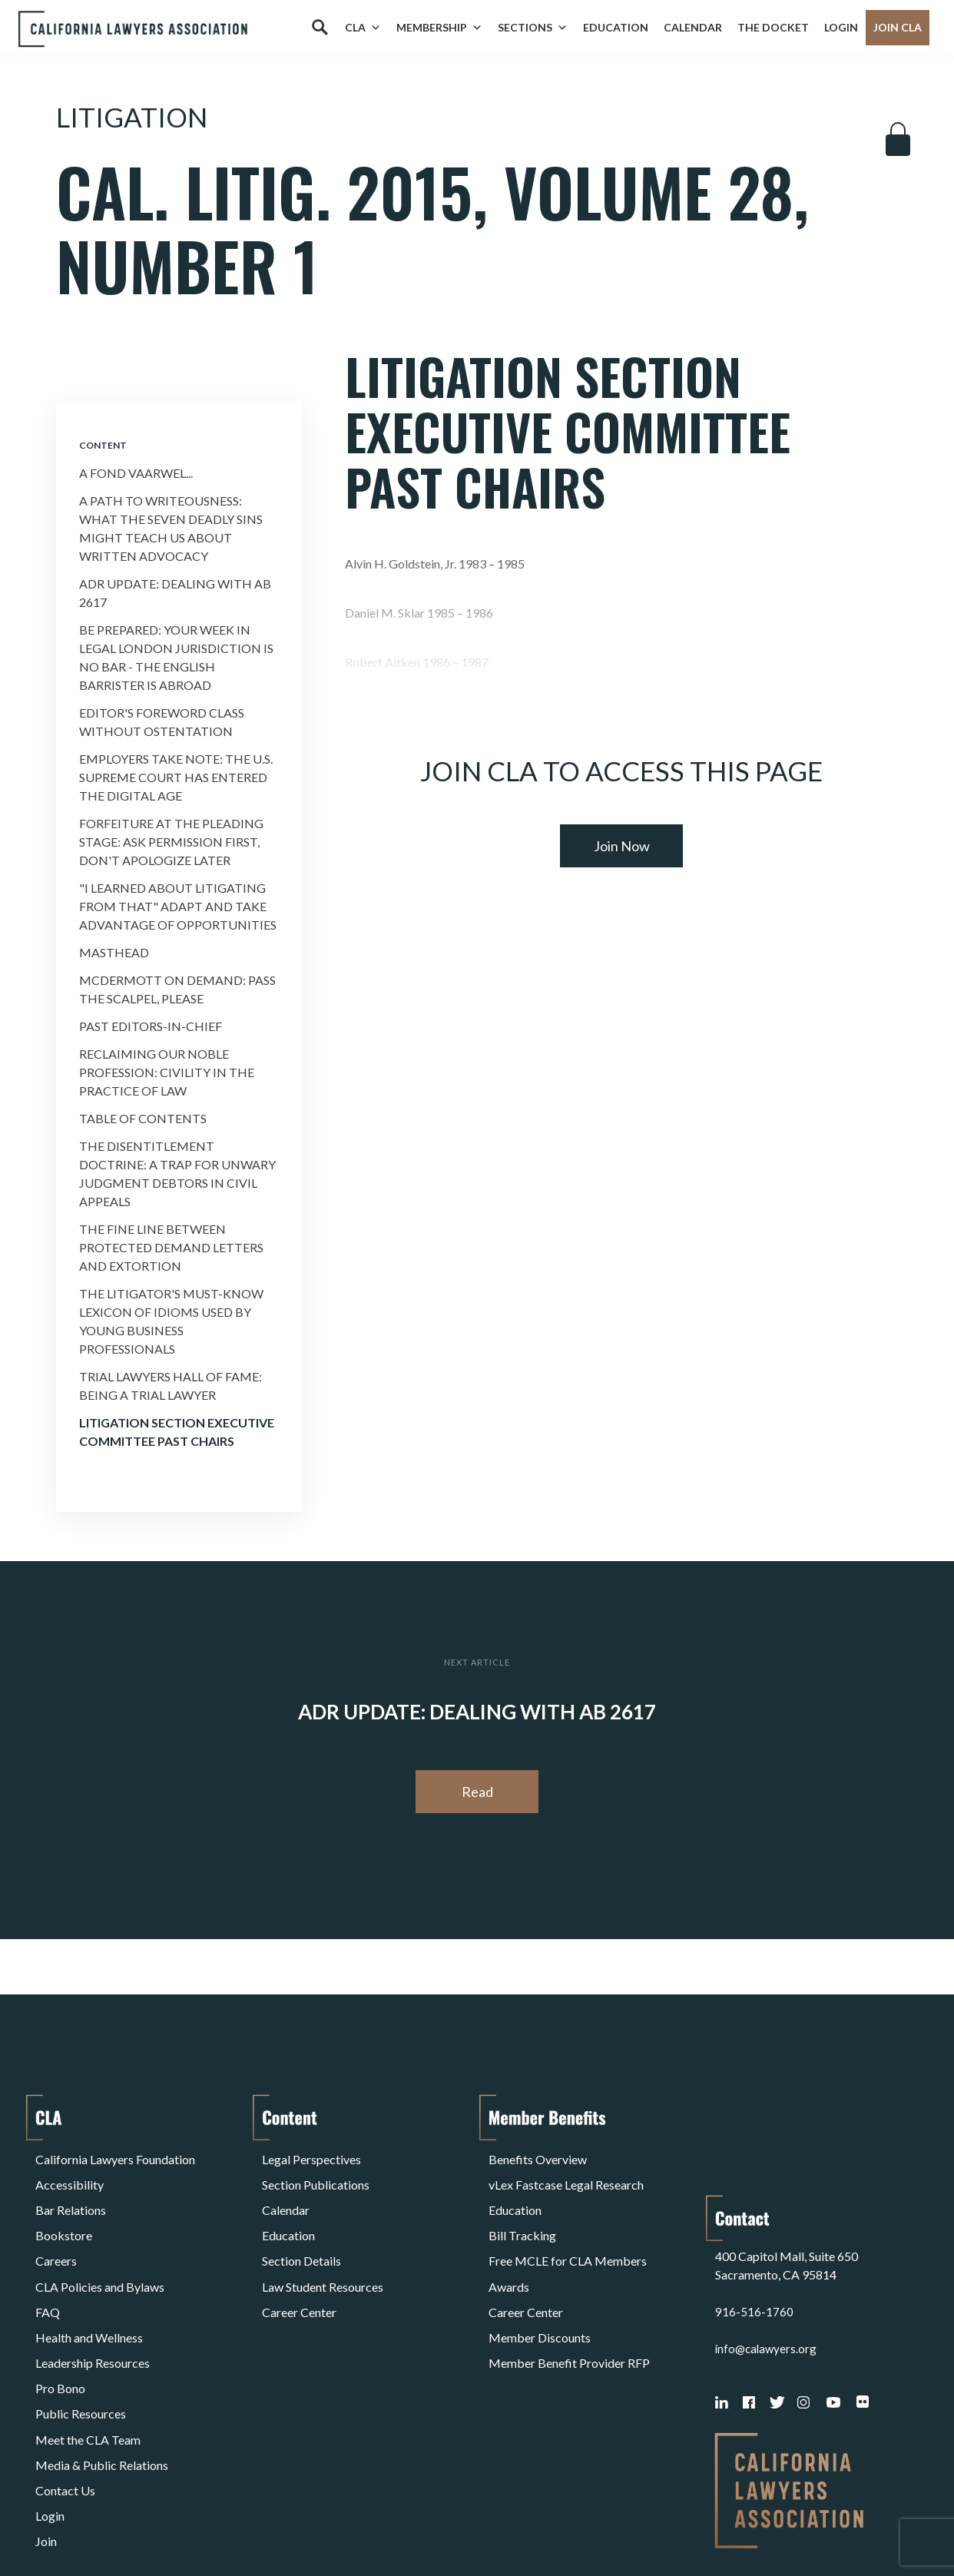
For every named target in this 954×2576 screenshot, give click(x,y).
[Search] (319, 27)
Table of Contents (143, 1118)
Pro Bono (60, 2321)
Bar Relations (70, 2192)
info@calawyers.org (767, 2247)
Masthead (114, 952)
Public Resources (80, 2339)
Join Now (622, 845)
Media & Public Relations (101, 2376)
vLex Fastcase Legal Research (566, 2174)
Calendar (693, 27)
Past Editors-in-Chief (150, 1026)
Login (841, 27)
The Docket (773, 27)
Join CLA (897, 27)
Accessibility (69, 2174)
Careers (56, 2229)
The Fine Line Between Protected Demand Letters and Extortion (171, 1247)
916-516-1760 (754, 2210)
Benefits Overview (538, 2155)
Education (615, 27)
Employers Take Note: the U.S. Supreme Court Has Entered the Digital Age (176, 777)
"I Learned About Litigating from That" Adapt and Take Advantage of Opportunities (178, 906)
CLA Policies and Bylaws (99, 2247)
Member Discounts (540, 2284)
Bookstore (63, 2210)
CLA (363, 27)
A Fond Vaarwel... (136, 473)
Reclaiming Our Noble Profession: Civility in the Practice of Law (166, 1072)
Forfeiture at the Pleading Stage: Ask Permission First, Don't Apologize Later (171, 841)
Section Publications (315, 2174)
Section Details (301, 2229)
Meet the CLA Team (88, 2358)
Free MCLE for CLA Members (568, 2229)
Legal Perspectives (311, 2155)
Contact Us (65, 2395)
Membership (439, 27)
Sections (533, 27)
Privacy (161, 2525)
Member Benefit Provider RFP (569, 2303)
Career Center (299, 2266)
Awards (509, 2247)
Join (46, 2432)
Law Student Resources (322, 2247)
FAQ (47, 2266)
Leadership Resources (92, 2303)
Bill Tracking (522, 2210)
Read (477, 1791)
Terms (102, 2525)
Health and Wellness (89, 2284)
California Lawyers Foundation (115, 2155)
